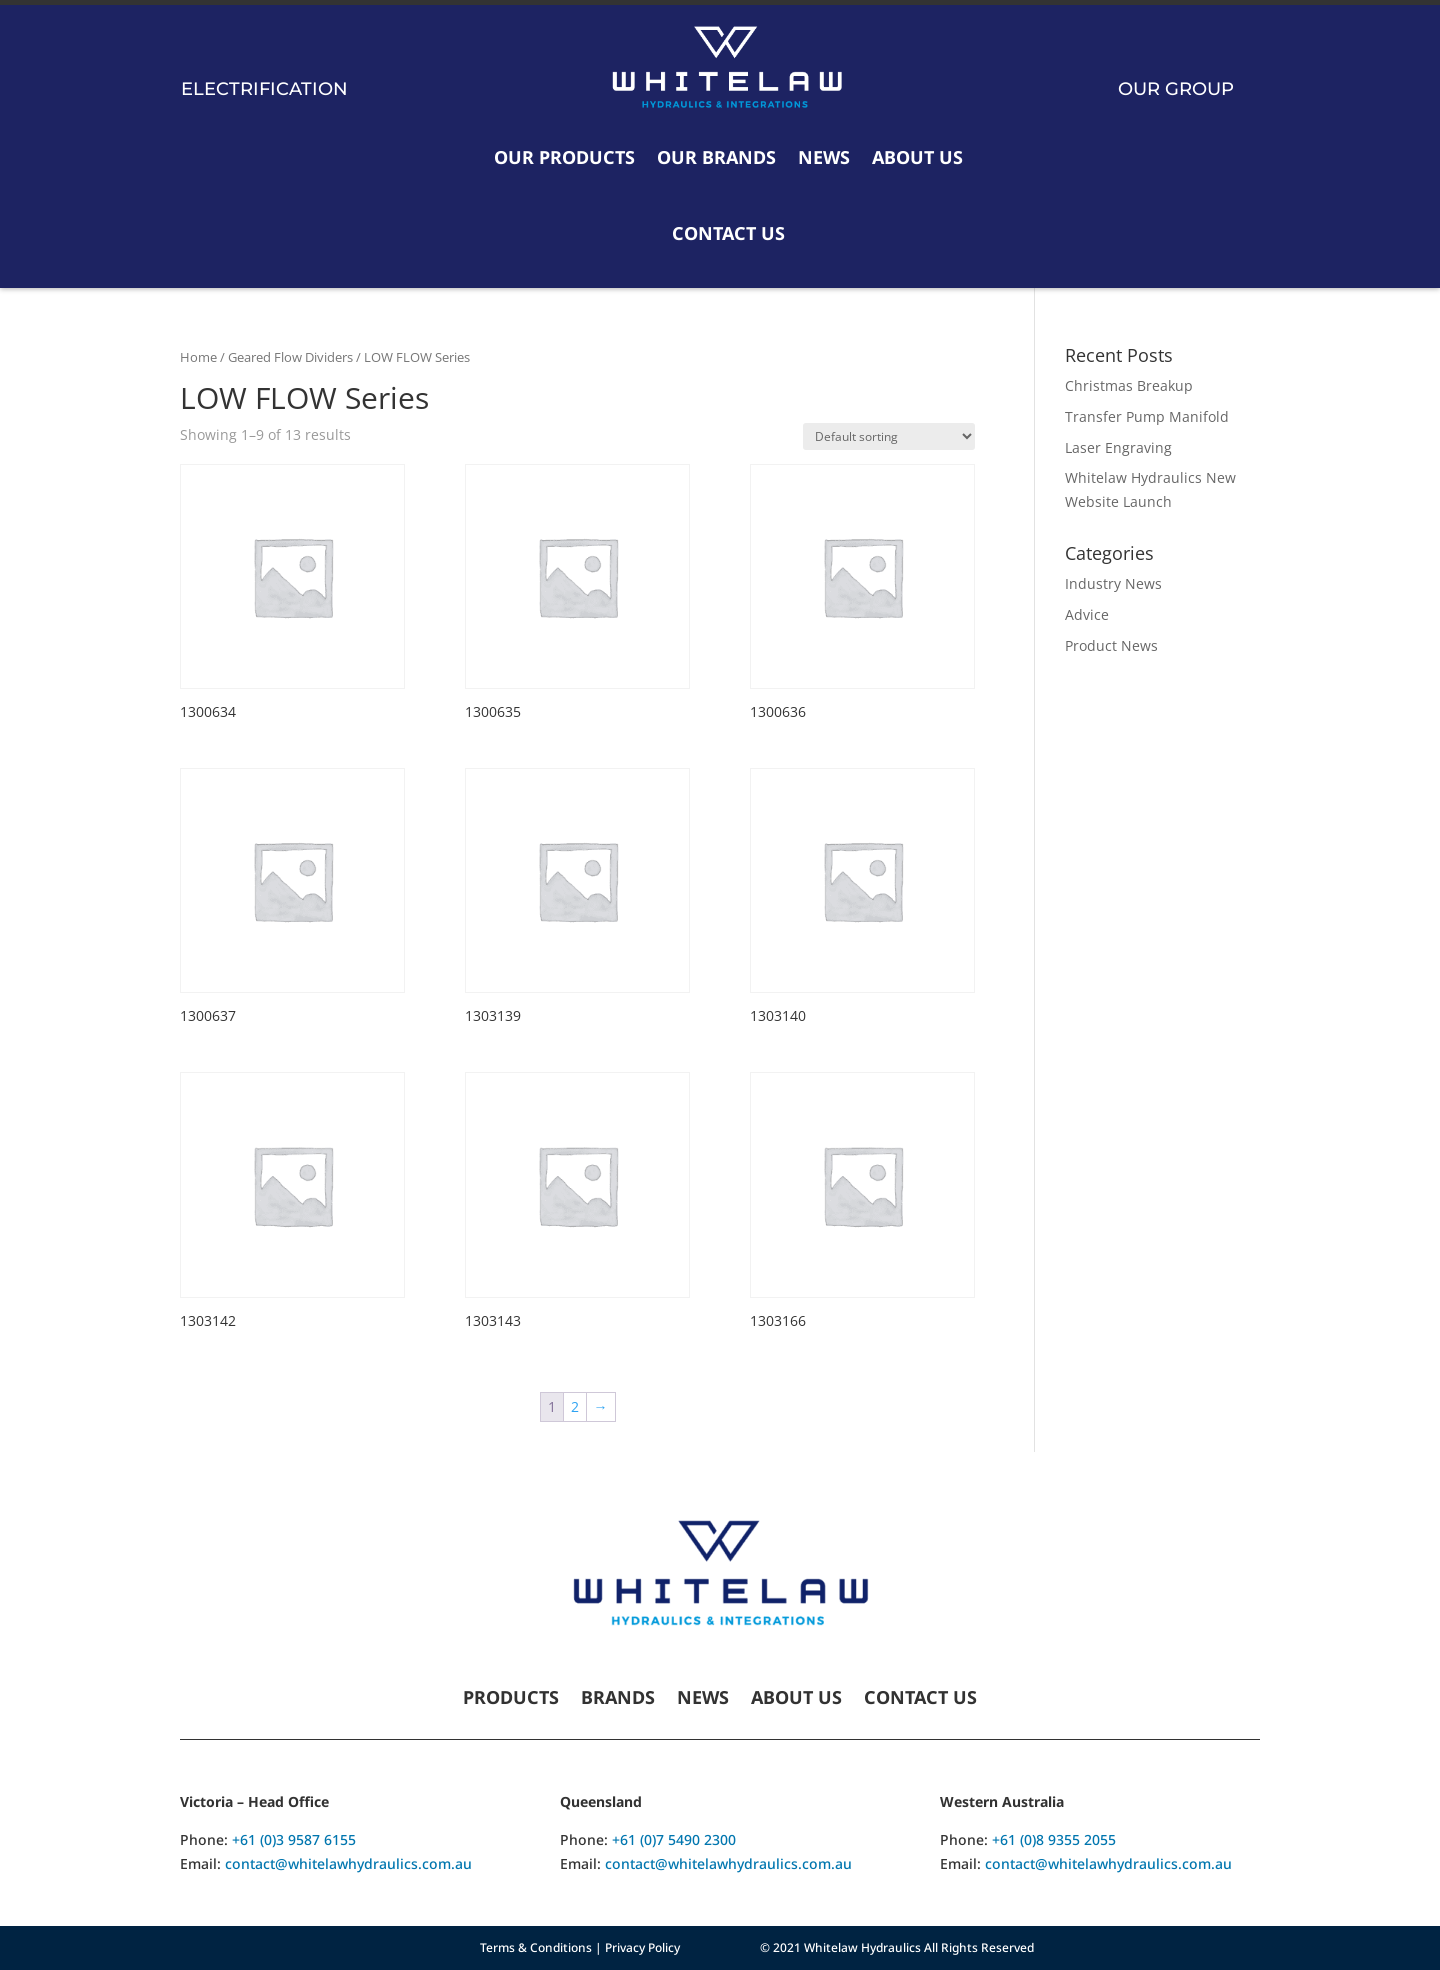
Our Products (564, 157)
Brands (618, 1699)
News (824, 157)
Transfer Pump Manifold (1147, 416)
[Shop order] (889, 436)
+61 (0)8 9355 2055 (1054, 1839)
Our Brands (716, 157)
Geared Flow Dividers (290, 357)
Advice (1087, 614)
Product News (1111, 645)
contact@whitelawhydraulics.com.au (348, 1863)
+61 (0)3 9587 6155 (294, 1839)
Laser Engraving (1118, 447)
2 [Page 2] (575, 1406)
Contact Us (728, 233)
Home (198, 357)
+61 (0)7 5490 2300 (674, 1839)
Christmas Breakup (1129, 385)
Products (511, 1699)
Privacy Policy (642, 1947)
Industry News (1113, 583)
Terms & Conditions (536, 1947)
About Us (917, 157)
